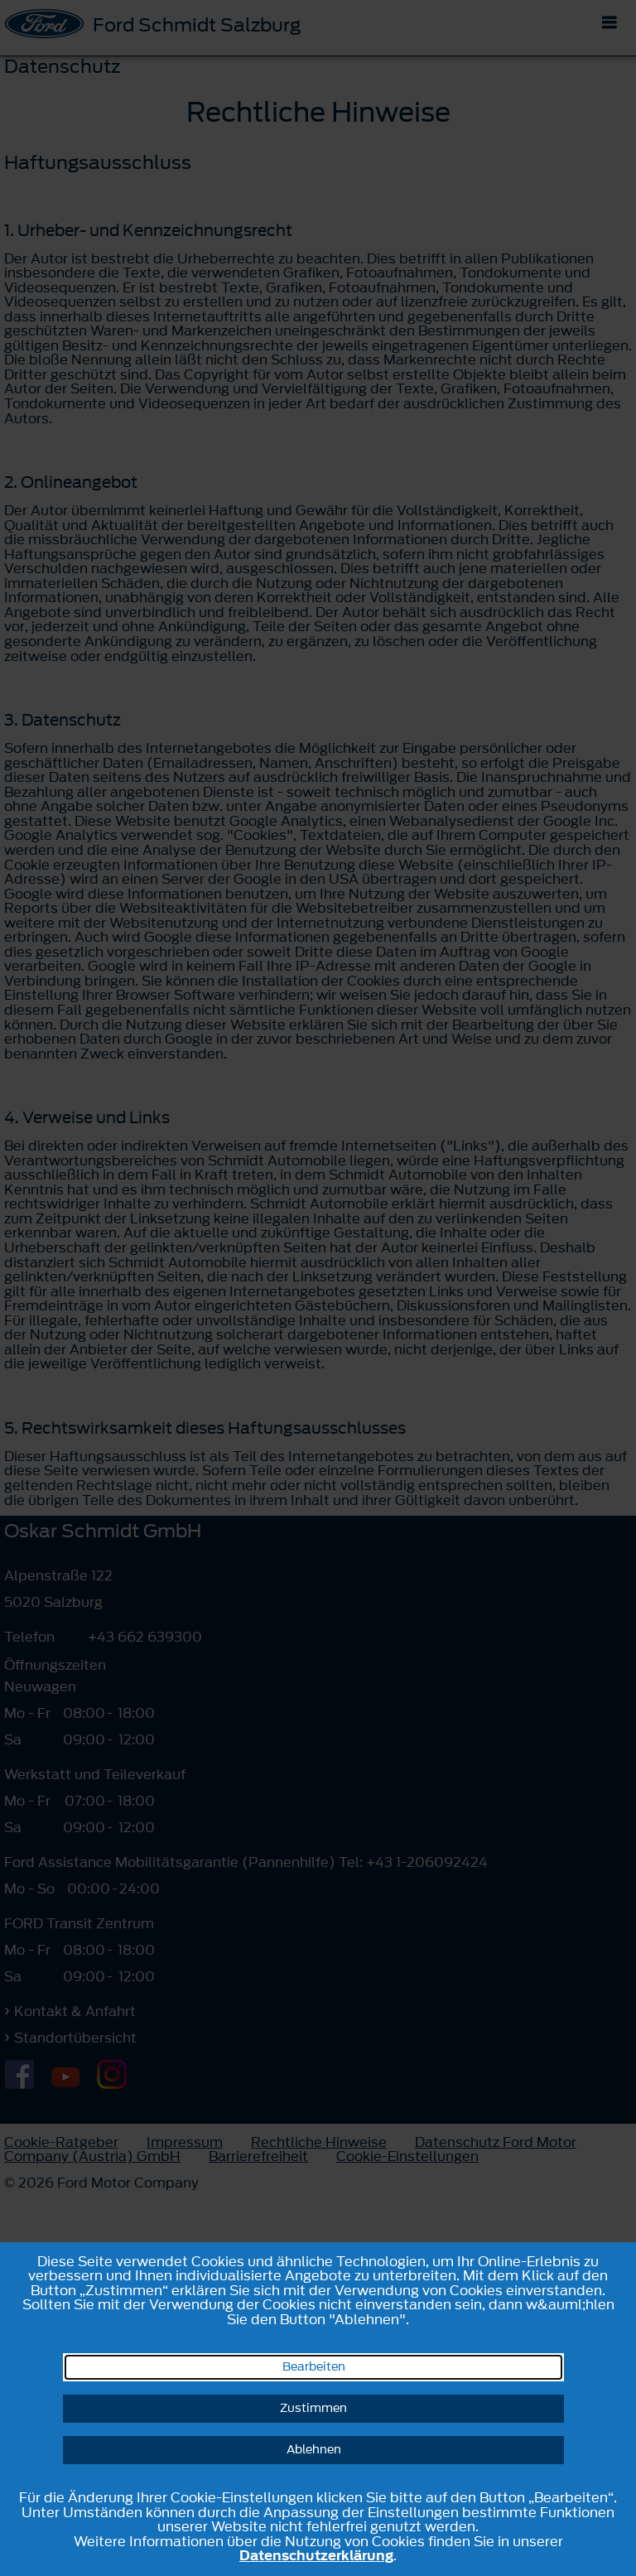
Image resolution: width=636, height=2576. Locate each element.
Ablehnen (314, 2449)
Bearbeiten (313, 2367)
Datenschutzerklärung (316, 2555)
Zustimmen (313, 2408)
